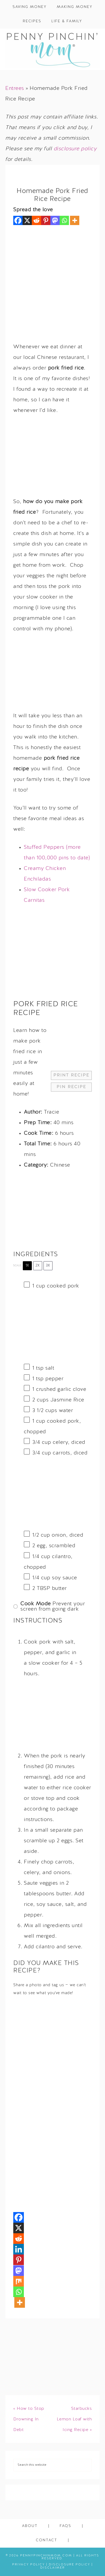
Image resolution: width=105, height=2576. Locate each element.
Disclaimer (52, 2567)
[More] (74, 220)
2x (38, 1266)
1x (27, 1266)
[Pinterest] (45, 220)
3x (48, 1266)
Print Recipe (71, 1075)
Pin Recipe (71, 1087)
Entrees (14, 88)
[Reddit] (36, 220)
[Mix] (18, 2281)
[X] (27, 220)
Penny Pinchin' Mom (52, 49)
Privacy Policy (28, 2564)
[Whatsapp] (64, 220)
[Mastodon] (55, 220)
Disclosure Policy (69, 2564)
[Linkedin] (18, 2249)
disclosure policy (75, 149)
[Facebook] (18, 220)
